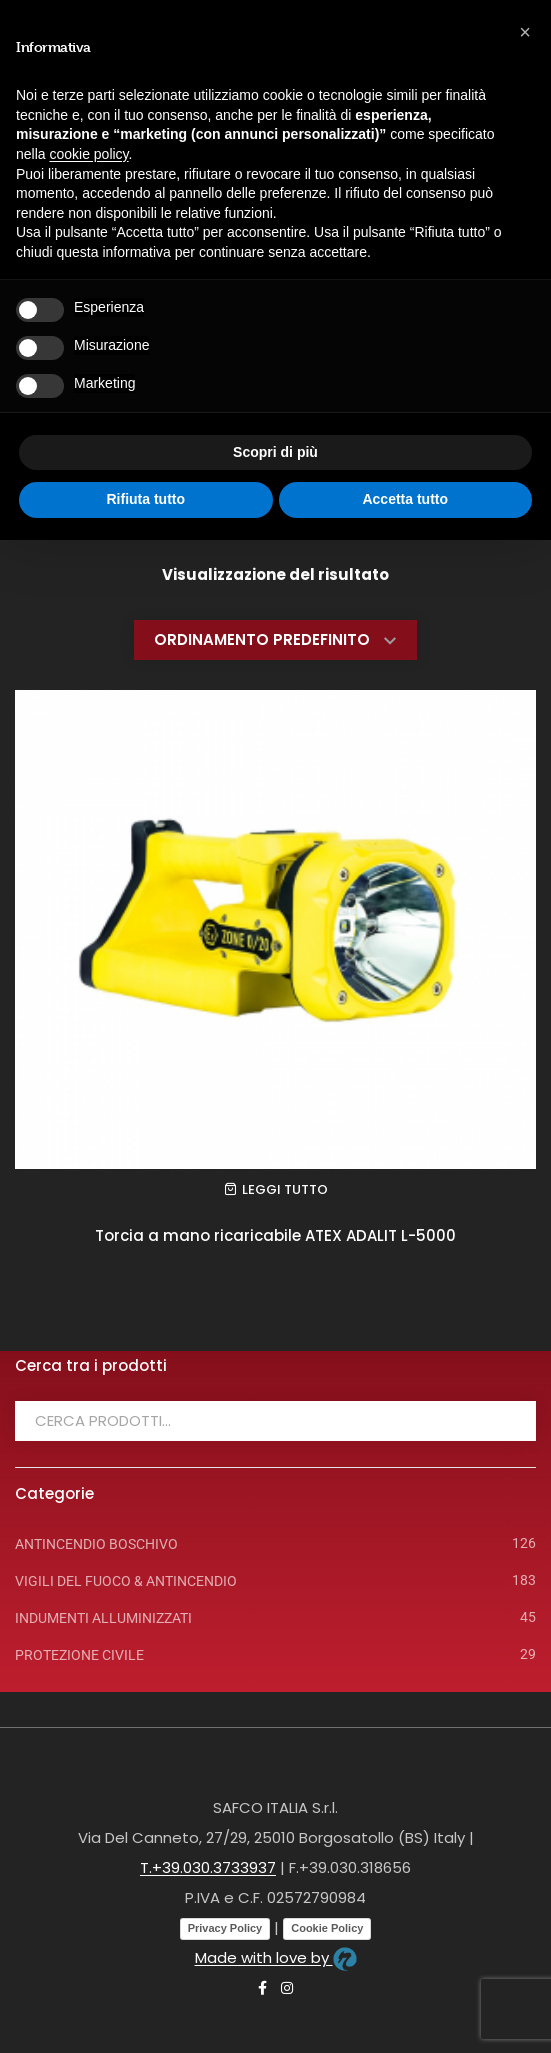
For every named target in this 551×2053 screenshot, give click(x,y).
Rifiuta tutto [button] (145, 499)
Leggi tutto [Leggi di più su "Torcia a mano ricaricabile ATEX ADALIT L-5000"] (285, 1189)
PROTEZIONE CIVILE (79, 1655)
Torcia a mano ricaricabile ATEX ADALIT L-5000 (275, 1235)
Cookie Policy (327, 1928)
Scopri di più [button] (275, 452)
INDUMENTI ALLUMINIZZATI (103, 1618)
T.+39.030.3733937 (208, 1867)
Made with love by (276, 1957)
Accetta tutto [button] (405, 499)
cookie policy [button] (88, 154)
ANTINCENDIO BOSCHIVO (96, 1544)
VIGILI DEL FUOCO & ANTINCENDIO (126, 1581)
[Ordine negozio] (275, 640)
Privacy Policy (225, 1928)
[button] (525, 32)
